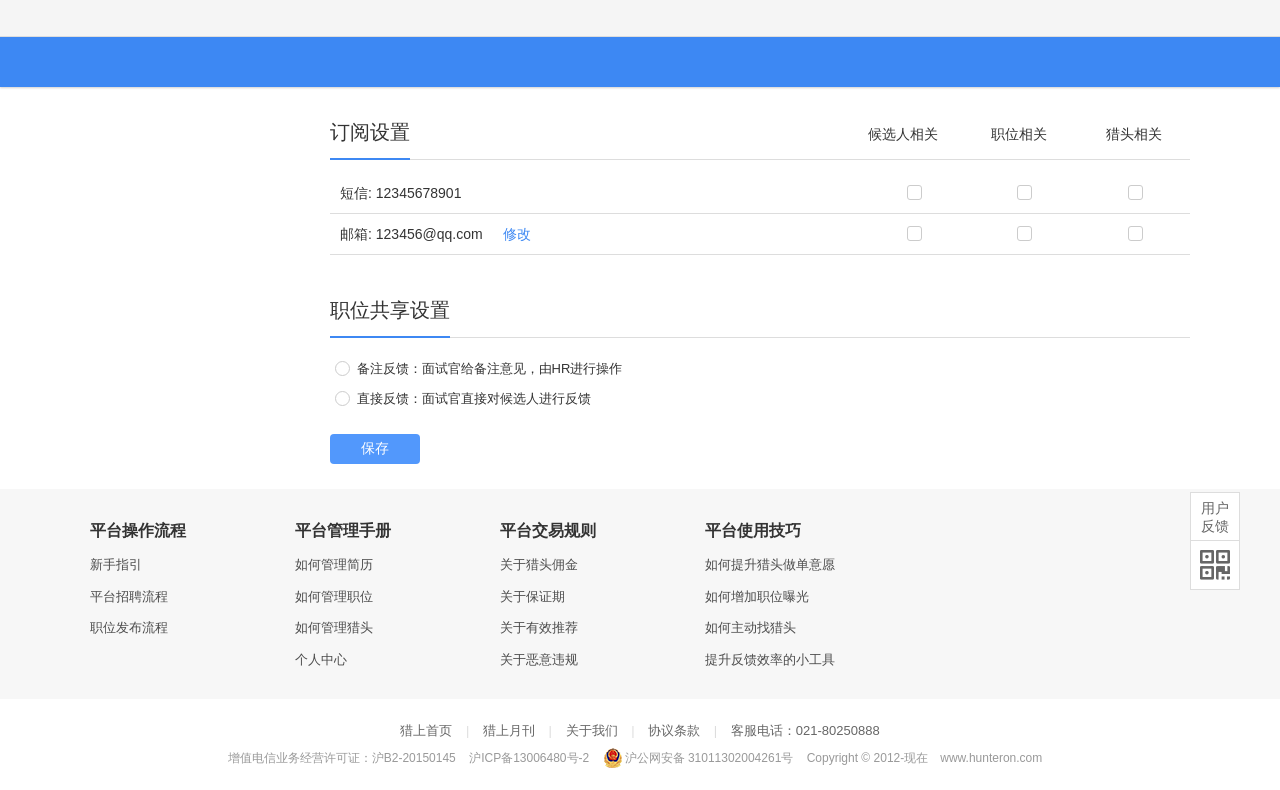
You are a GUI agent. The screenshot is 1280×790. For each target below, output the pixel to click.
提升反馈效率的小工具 (770, 659)
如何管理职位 (334, 596)
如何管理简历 (334, 564)
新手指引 (116, 564)
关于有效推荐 (539, 627)
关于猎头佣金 (539, 564)
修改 (517, 234)
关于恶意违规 (539, 659)
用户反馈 (1215, 517)
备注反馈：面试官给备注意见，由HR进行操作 (478, 368)
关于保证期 (532, 596)
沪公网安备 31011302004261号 (698, 758)
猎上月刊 (509, 730)
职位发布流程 (129, 627)
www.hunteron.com (991, 758)
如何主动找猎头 (750, 627)
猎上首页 (426, 730)
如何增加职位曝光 (757, 596)
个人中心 (321, 659)
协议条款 (674, 730)
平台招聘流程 (129, 596)
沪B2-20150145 (414, 758)
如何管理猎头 (334, 627)
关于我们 (592, 730)
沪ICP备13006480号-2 (529, 758)
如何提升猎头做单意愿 (770, 564)
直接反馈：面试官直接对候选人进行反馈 (463, 398)
